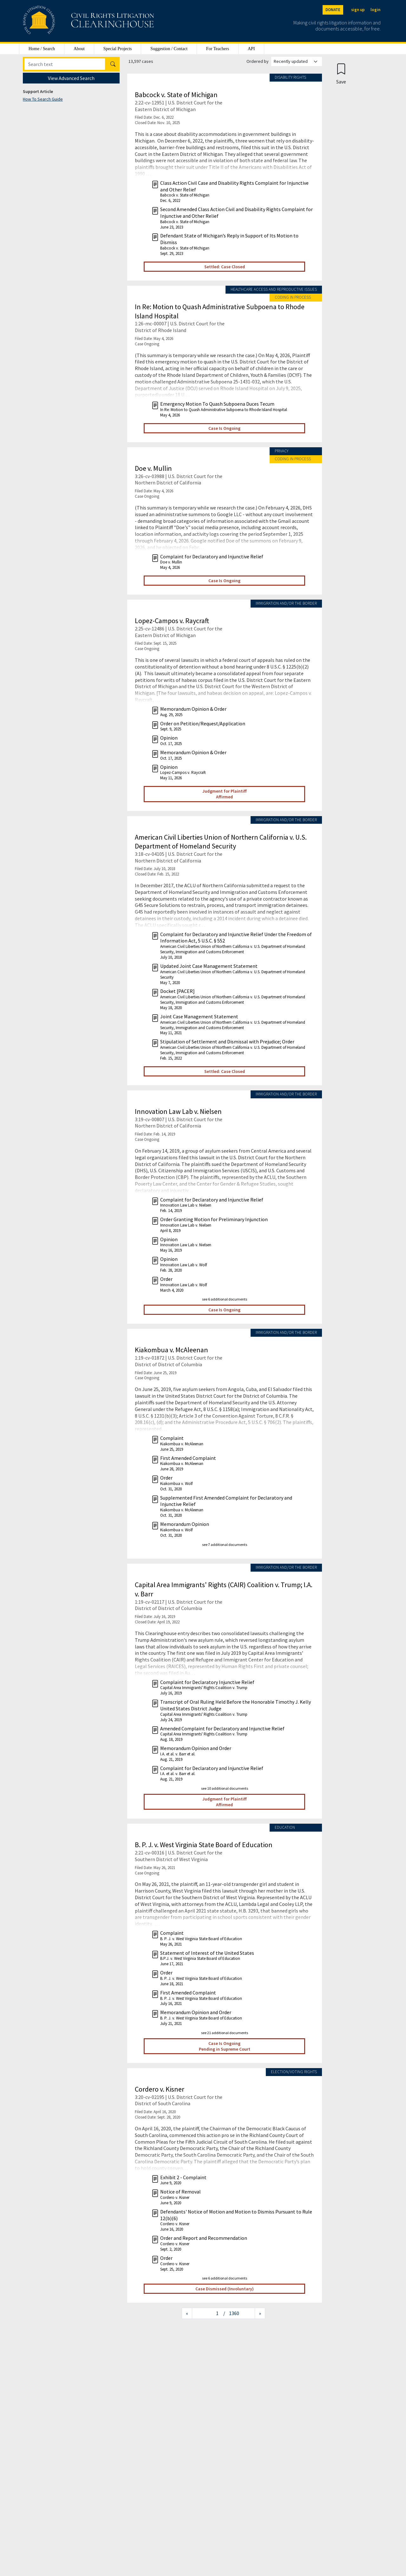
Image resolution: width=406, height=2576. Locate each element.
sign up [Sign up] (358, 9)
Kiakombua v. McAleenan (171, 1349)
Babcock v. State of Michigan (176, 94)
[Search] (65, 64)
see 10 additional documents (224, 1788)
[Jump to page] (208, 2313)
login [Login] (375, 9)
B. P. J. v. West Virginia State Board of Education (203, 1844)
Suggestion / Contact (168, 48)
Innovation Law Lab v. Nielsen (178, 1111)
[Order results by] (296, 61)
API (251, 48)
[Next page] (260, 2313)
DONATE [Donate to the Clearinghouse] (332, 9)
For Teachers (217, 48)
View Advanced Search (71, 78)
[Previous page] (187, 2313)
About (79, 48)
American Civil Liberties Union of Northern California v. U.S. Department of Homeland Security (221, 842)
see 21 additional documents (224, 2032)
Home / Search (42, 48)
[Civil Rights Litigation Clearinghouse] (70, 21)
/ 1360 (231, 2313)
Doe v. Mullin (153, 468)
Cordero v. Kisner (159, 2089)
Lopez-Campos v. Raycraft (172, 620)
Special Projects (117, 48)
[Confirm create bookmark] (341, 73)
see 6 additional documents (224, 1299)
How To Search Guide (43, 99)
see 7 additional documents (224, 1544)
